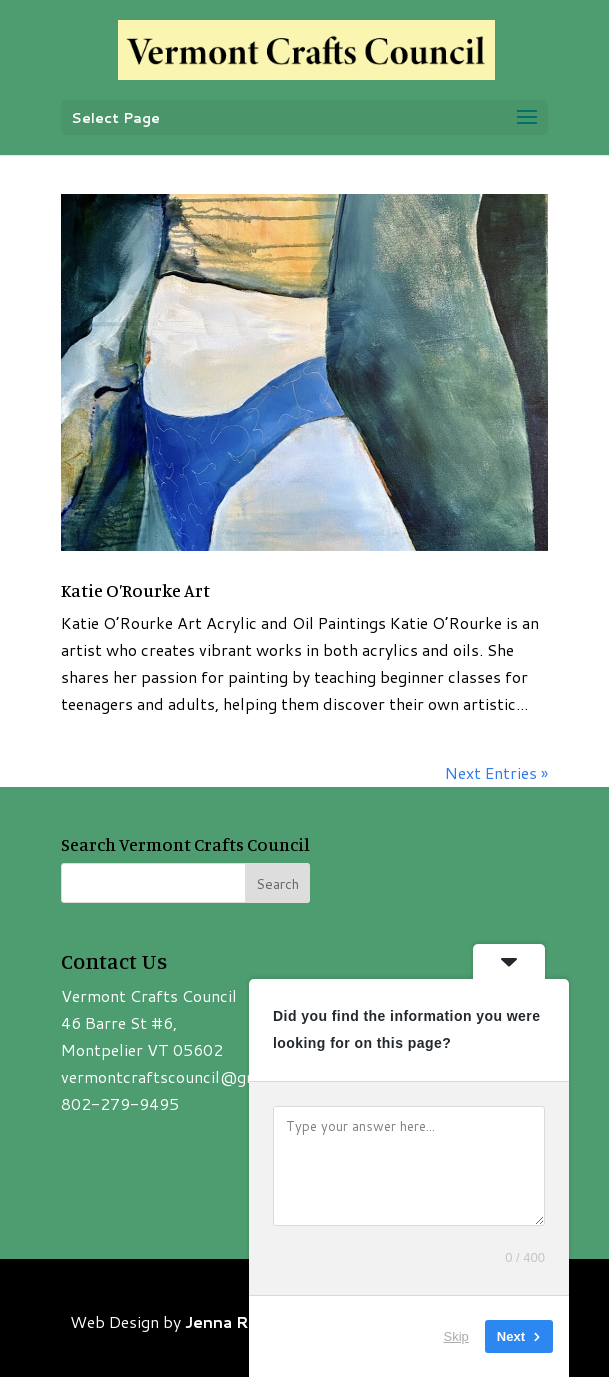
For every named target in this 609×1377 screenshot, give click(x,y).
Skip (456, 1336)
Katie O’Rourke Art (135, 590)
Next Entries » (496, 772)
